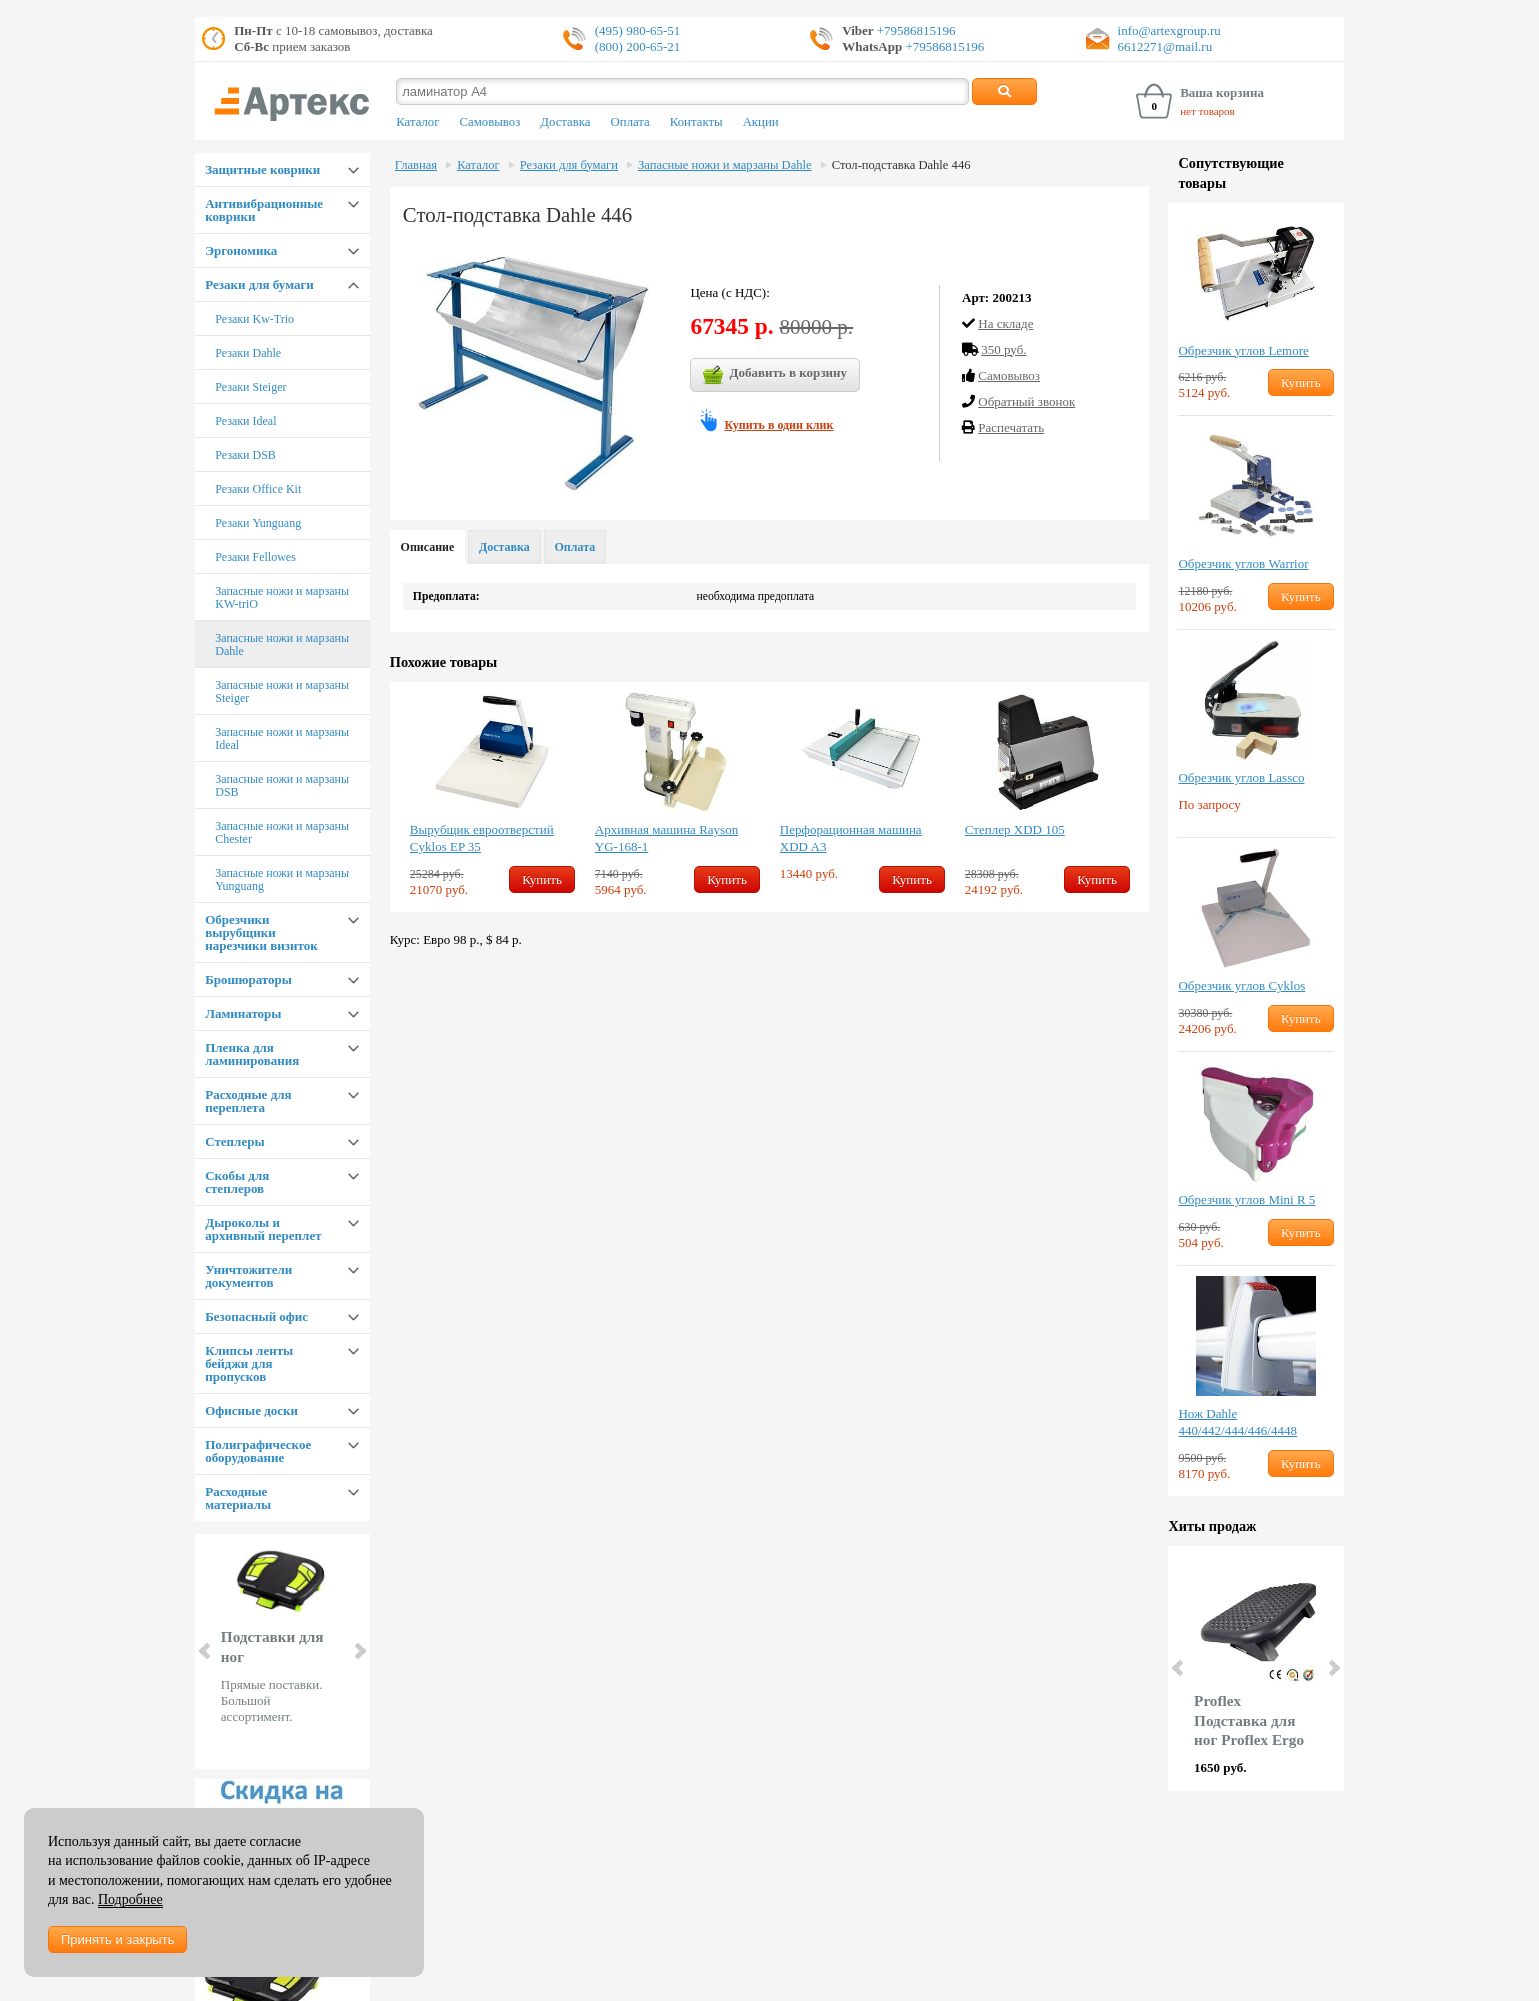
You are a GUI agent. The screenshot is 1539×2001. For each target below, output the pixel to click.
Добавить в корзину (775, 375)
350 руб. (1003, 349)
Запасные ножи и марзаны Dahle (282, 644)
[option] (492, 797)
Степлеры (234, 1141)
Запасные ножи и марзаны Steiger (282, 691)
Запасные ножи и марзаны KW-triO (282, 597)
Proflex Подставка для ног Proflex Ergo (1249, 1720)
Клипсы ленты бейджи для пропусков (249, 1363)
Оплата (630, 122)
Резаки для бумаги (259, 284)
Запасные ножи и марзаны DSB (282, 785)
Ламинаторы (243, 1013)
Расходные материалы (238, 1498)
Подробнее (130, 1899)
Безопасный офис (256, 1316)
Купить (542, 879)
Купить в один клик (778, 425)
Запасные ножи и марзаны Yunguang (282, 879)
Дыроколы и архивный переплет (263, 1229)
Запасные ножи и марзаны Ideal (282, 738)
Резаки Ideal (245, 421)
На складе (1005, 323)
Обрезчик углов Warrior (1243, 563)
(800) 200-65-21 (638, 46)
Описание (428, 547)
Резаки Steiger (250, 387)
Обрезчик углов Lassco (1241, 777)
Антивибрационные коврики (264, 210)
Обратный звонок (1026, 401)
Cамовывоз (1009, 375)
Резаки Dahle (248, 353)
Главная (416, 165)
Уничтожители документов (248, 1276)
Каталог (417, 122)
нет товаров (1207, 111)
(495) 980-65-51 (638, 30)
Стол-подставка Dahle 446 (901, 165)
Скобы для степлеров (237, 1182)
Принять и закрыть (117, 1939)
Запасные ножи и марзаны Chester (282, 832)
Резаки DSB (245, 455)
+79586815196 (915, 30)
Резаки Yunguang (258, 523)
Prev (206, 1651)
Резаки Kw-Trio (254, 319)
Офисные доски (251, 1410)
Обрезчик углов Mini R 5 (1246, 1199)
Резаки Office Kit (258, 489)
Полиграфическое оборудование (258, 1451)
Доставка (565, 122)
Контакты (696, 122)
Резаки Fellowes (255, 557)
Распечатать (1011, 427)
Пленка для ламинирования (252, 1054)
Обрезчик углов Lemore (1243, 350)
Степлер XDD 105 (1015, 829)
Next (359, 1651)
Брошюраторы (248, 979)
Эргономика (241, 250)
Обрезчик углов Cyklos (1241, 985)
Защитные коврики (262, 169)
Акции (761, 122)
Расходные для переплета (248, 1101)
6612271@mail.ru (1165, 46)
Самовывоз (489, 122)
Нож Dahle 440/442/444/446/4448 (1237, 1422)
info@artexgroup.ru (1169, 30)
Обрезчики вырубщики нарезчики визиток (261, 932)
